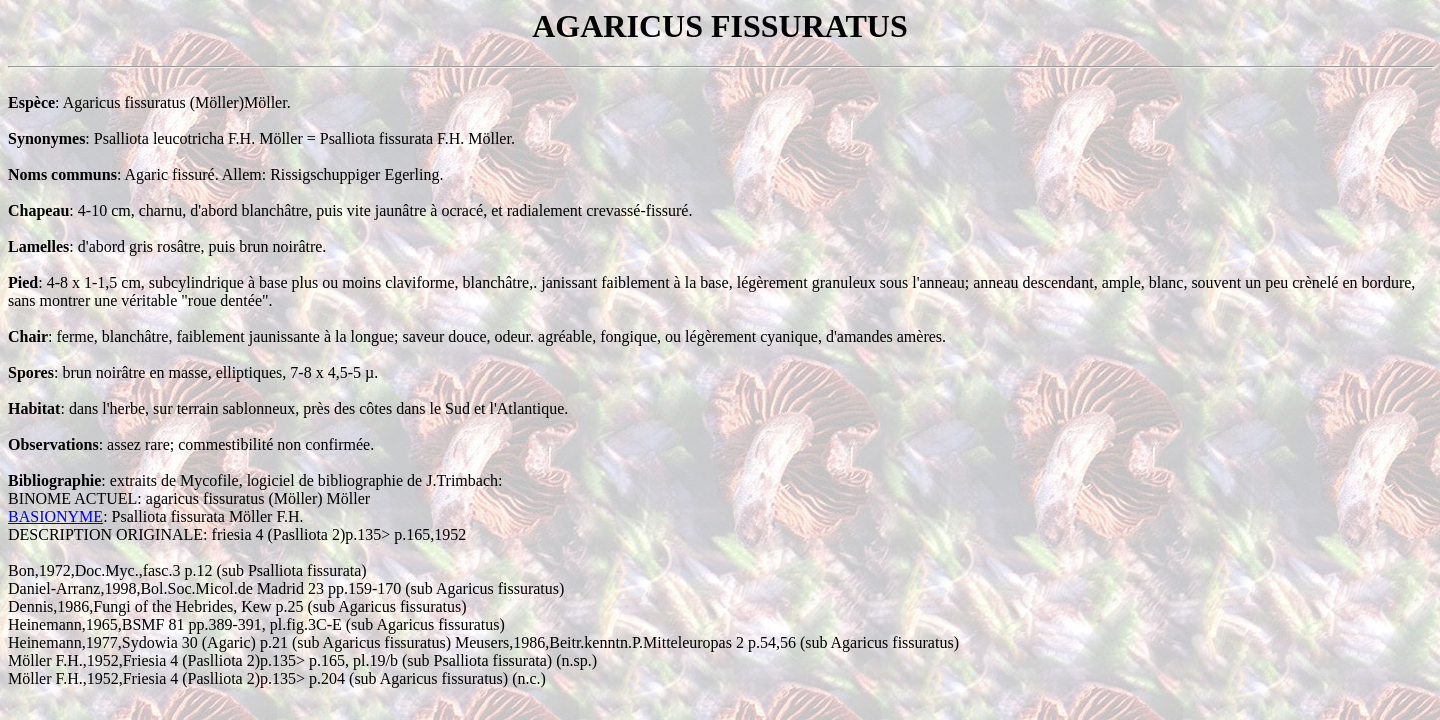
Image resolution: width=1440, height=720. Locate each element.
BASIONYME (55, 516)
